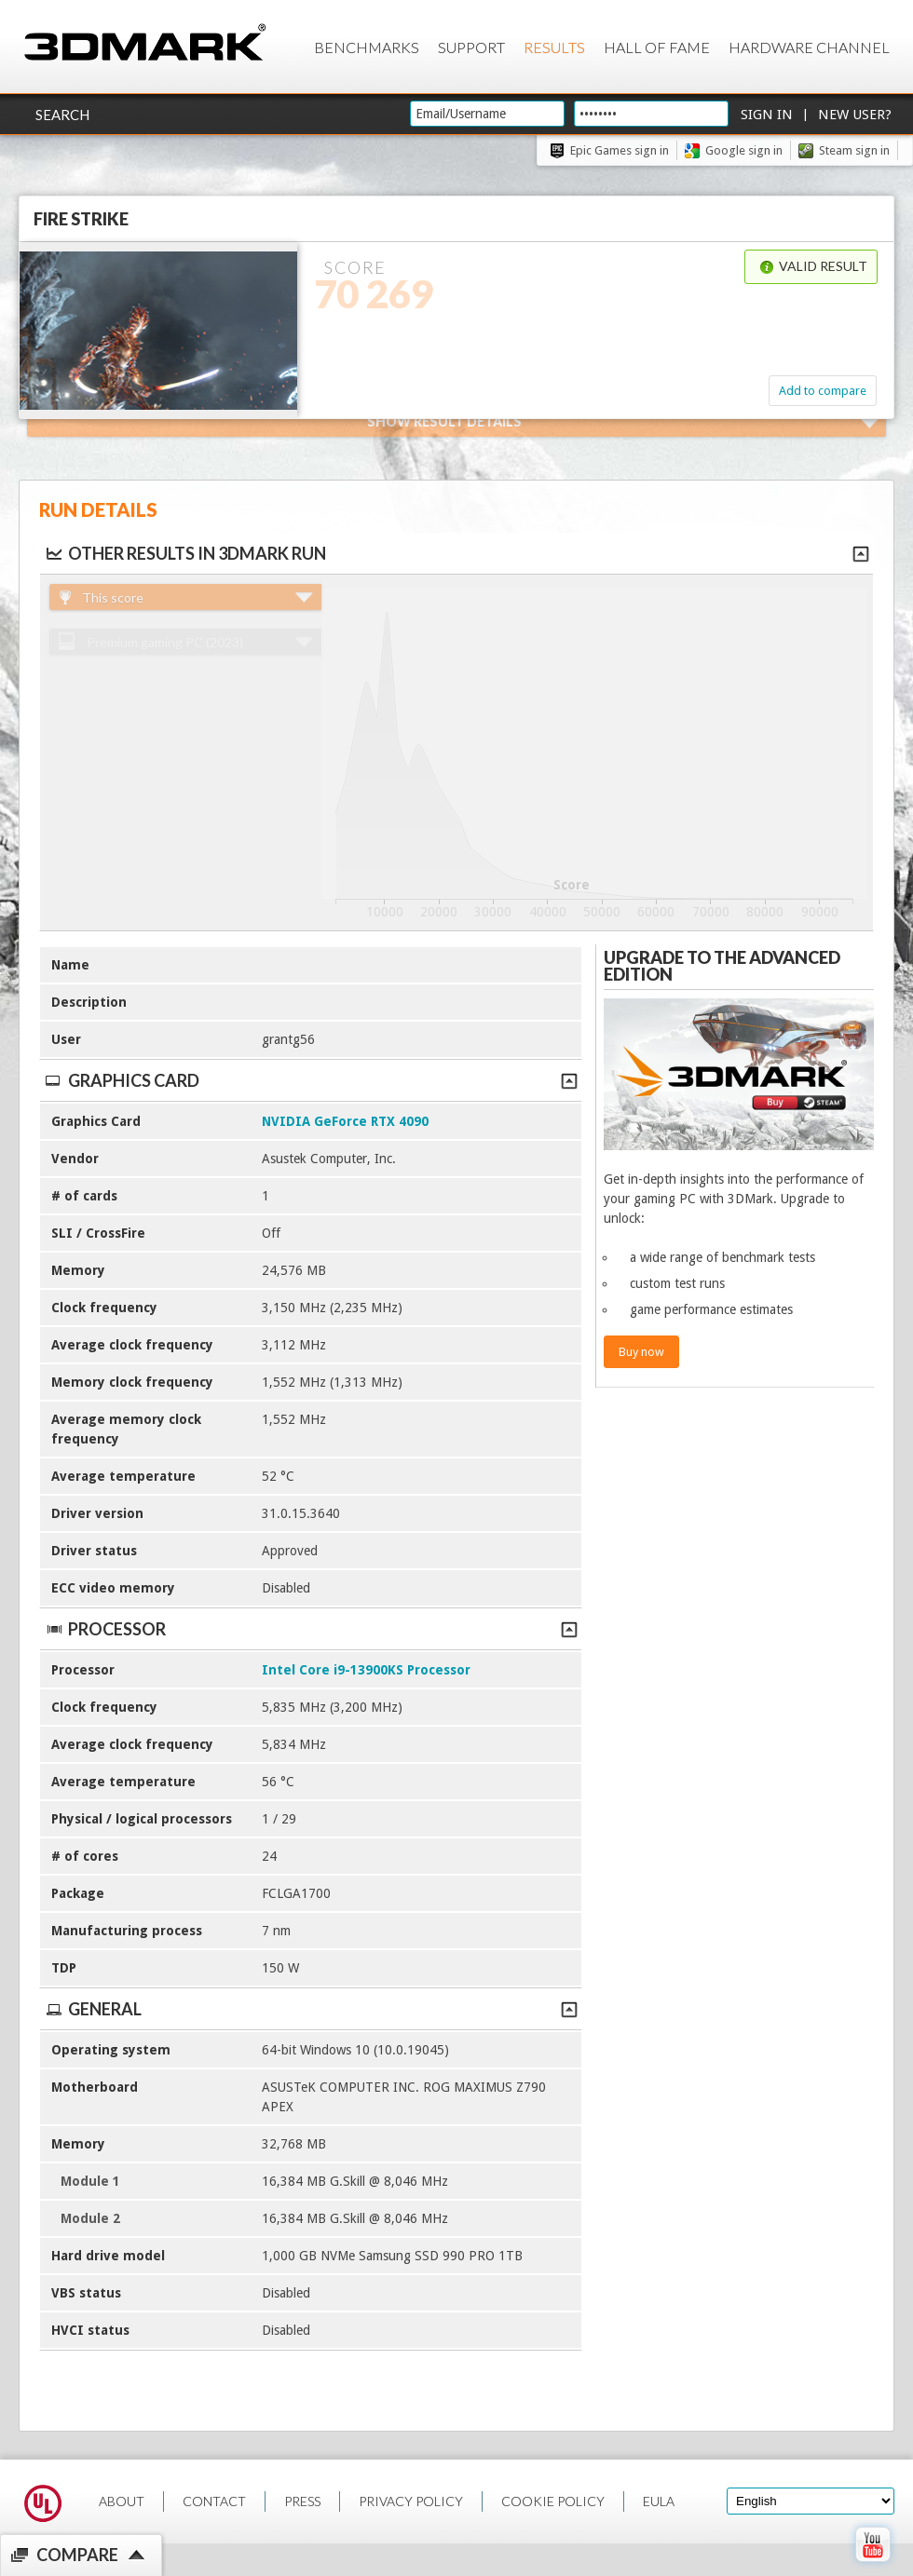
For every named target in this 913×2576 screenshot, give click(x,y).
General (311, 2008)
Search (62, 114)
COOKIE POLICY (553, 2501)
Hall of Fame (657, 47)
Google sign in (744, 150)
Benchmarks (366, 47)
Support (471, 47)
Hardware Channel (809, 47)
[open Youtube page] (872, 2565)
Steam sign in (854, 150)
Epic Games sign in (619, 150)
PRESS (302, 2501)
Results (554, 47)
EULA (659, 2501)
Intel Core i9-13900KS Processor (366, 1669)
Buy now (641, 1352)
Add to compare (822, 391)
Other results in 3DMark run (185, 553)
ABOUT (121, 2501)
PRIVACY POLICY (411, 2501)
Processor (311, 1628)
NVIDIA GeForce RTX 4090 (345, 1121)
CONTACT (214, 2501)
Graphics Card (311, 1080)
